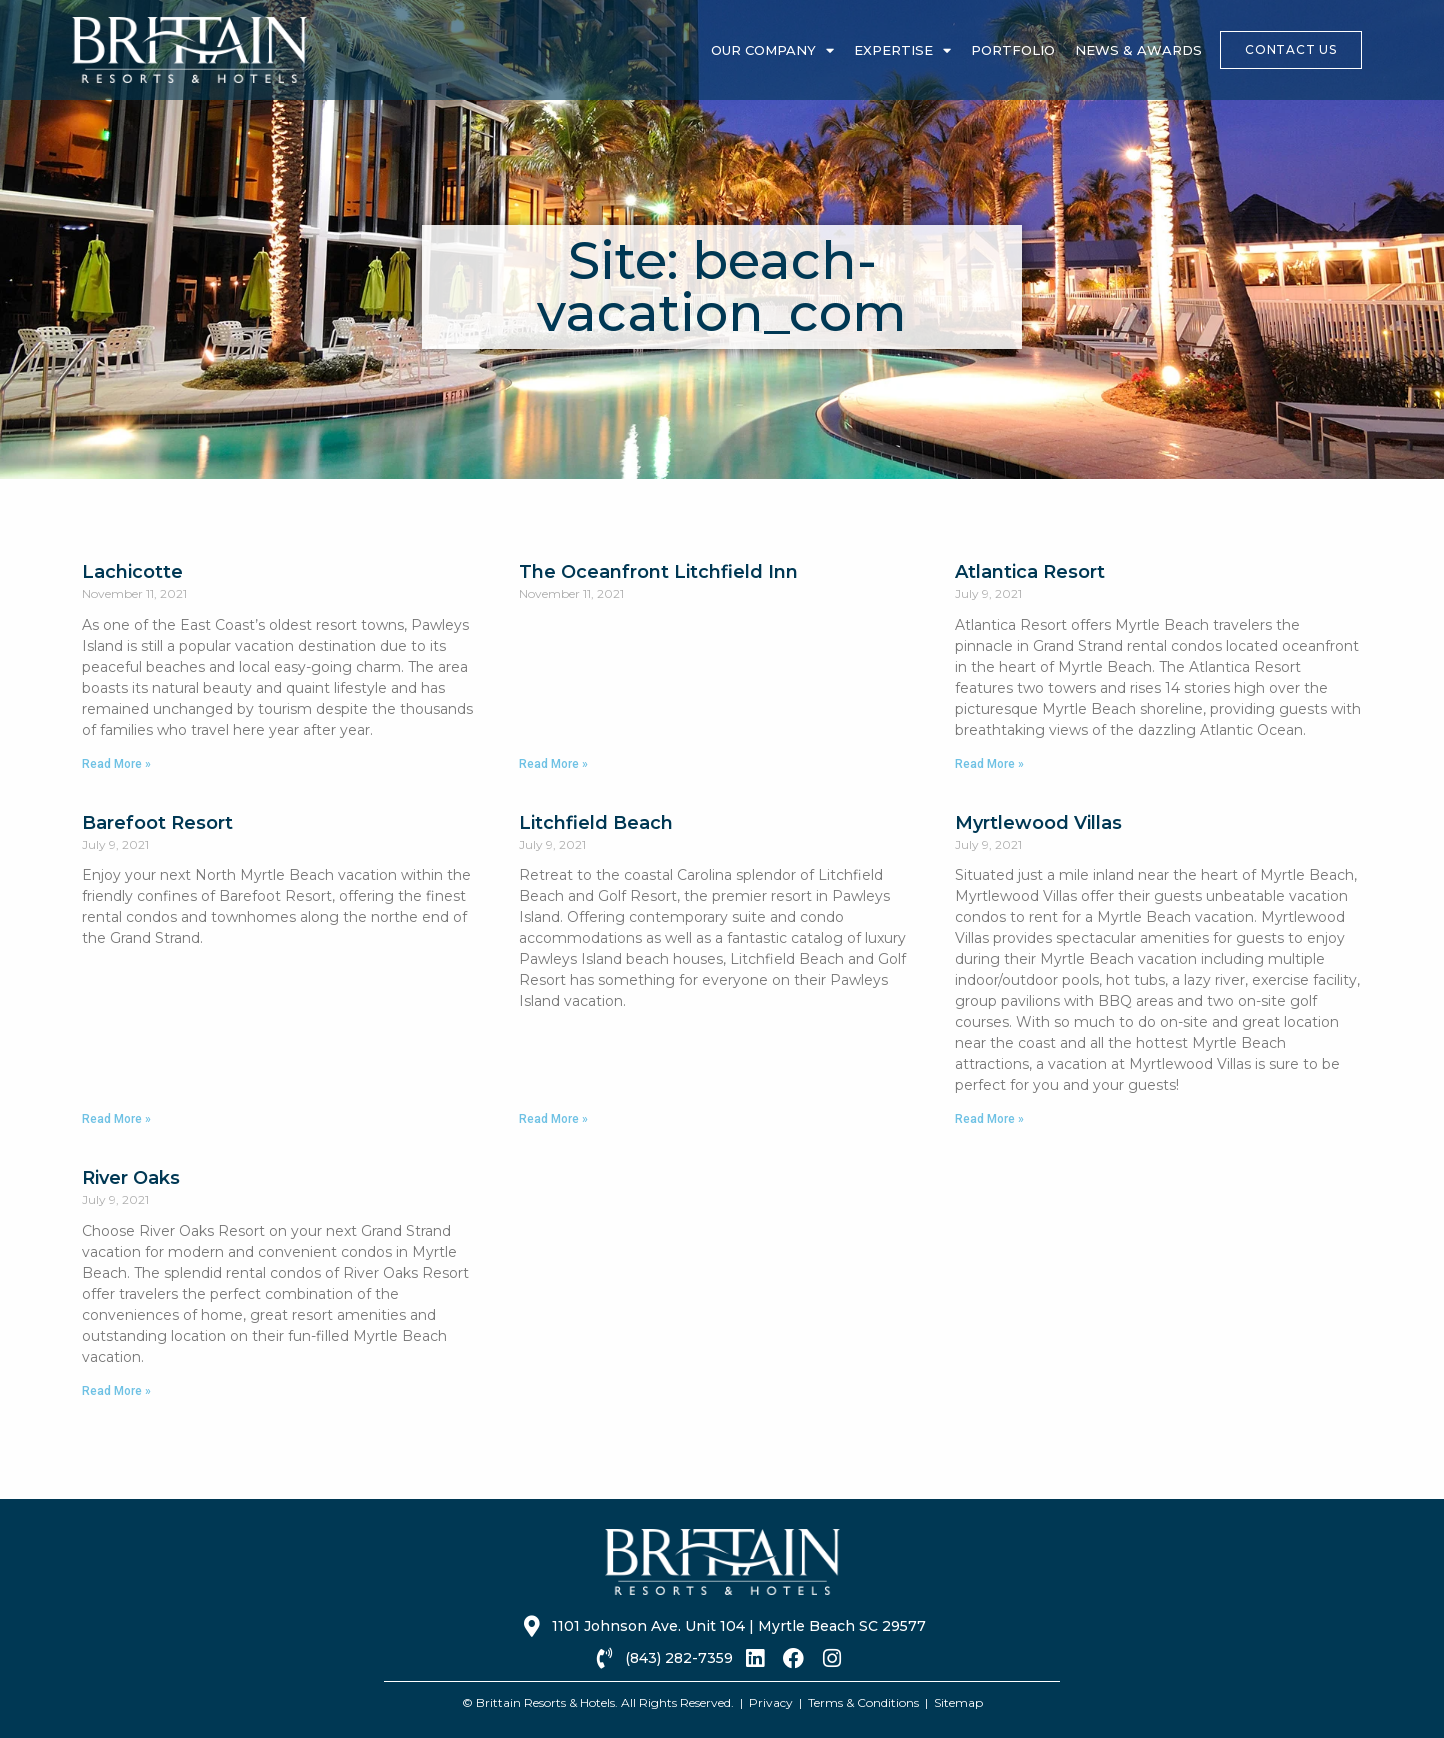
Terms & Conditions (863, 1702)
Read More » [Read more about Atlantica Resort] (989, 764)
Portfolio (1013, 50)
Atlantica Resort (1030, 572)
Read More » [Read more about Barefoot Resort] (116, 1119)
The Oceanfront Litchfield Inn (658, 572)
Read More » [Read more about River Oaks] (116, 1391)
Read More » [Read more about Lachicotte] (116, 764)
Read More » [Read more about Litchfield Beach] (553, 1119)
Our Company (772, 50)
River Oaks (131, 1178)
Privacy (771, 1702)
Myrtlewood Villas (1038, 823)
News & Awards (1138, 50)
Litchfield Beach (596, 823)
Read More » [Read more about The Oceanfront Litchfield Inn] (553, 764)
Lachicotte (132, 572)
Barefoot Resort (157, 823)
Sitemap (958, 1702)
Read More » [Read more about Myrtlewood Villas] (989, 1119)
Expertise (902, 50)
